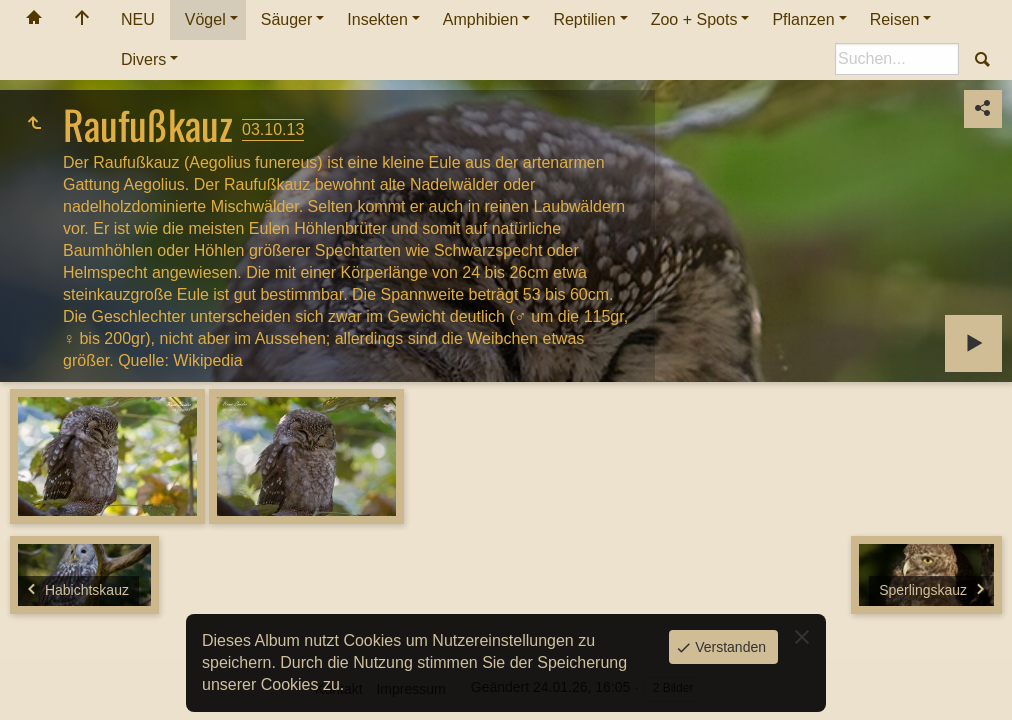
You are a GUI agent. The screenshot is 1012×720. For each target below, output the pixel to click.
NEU (138, 19)
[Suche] (897, 59)
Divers (143, 59)
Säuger (287, 19)
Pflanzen (803, 19)
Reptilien (584, 19)
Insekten (377, 19)
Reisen (895, 19)
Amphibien (481, 19)
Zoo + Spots (694, 19)
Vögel (205, 19)
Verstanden (728, 647)
